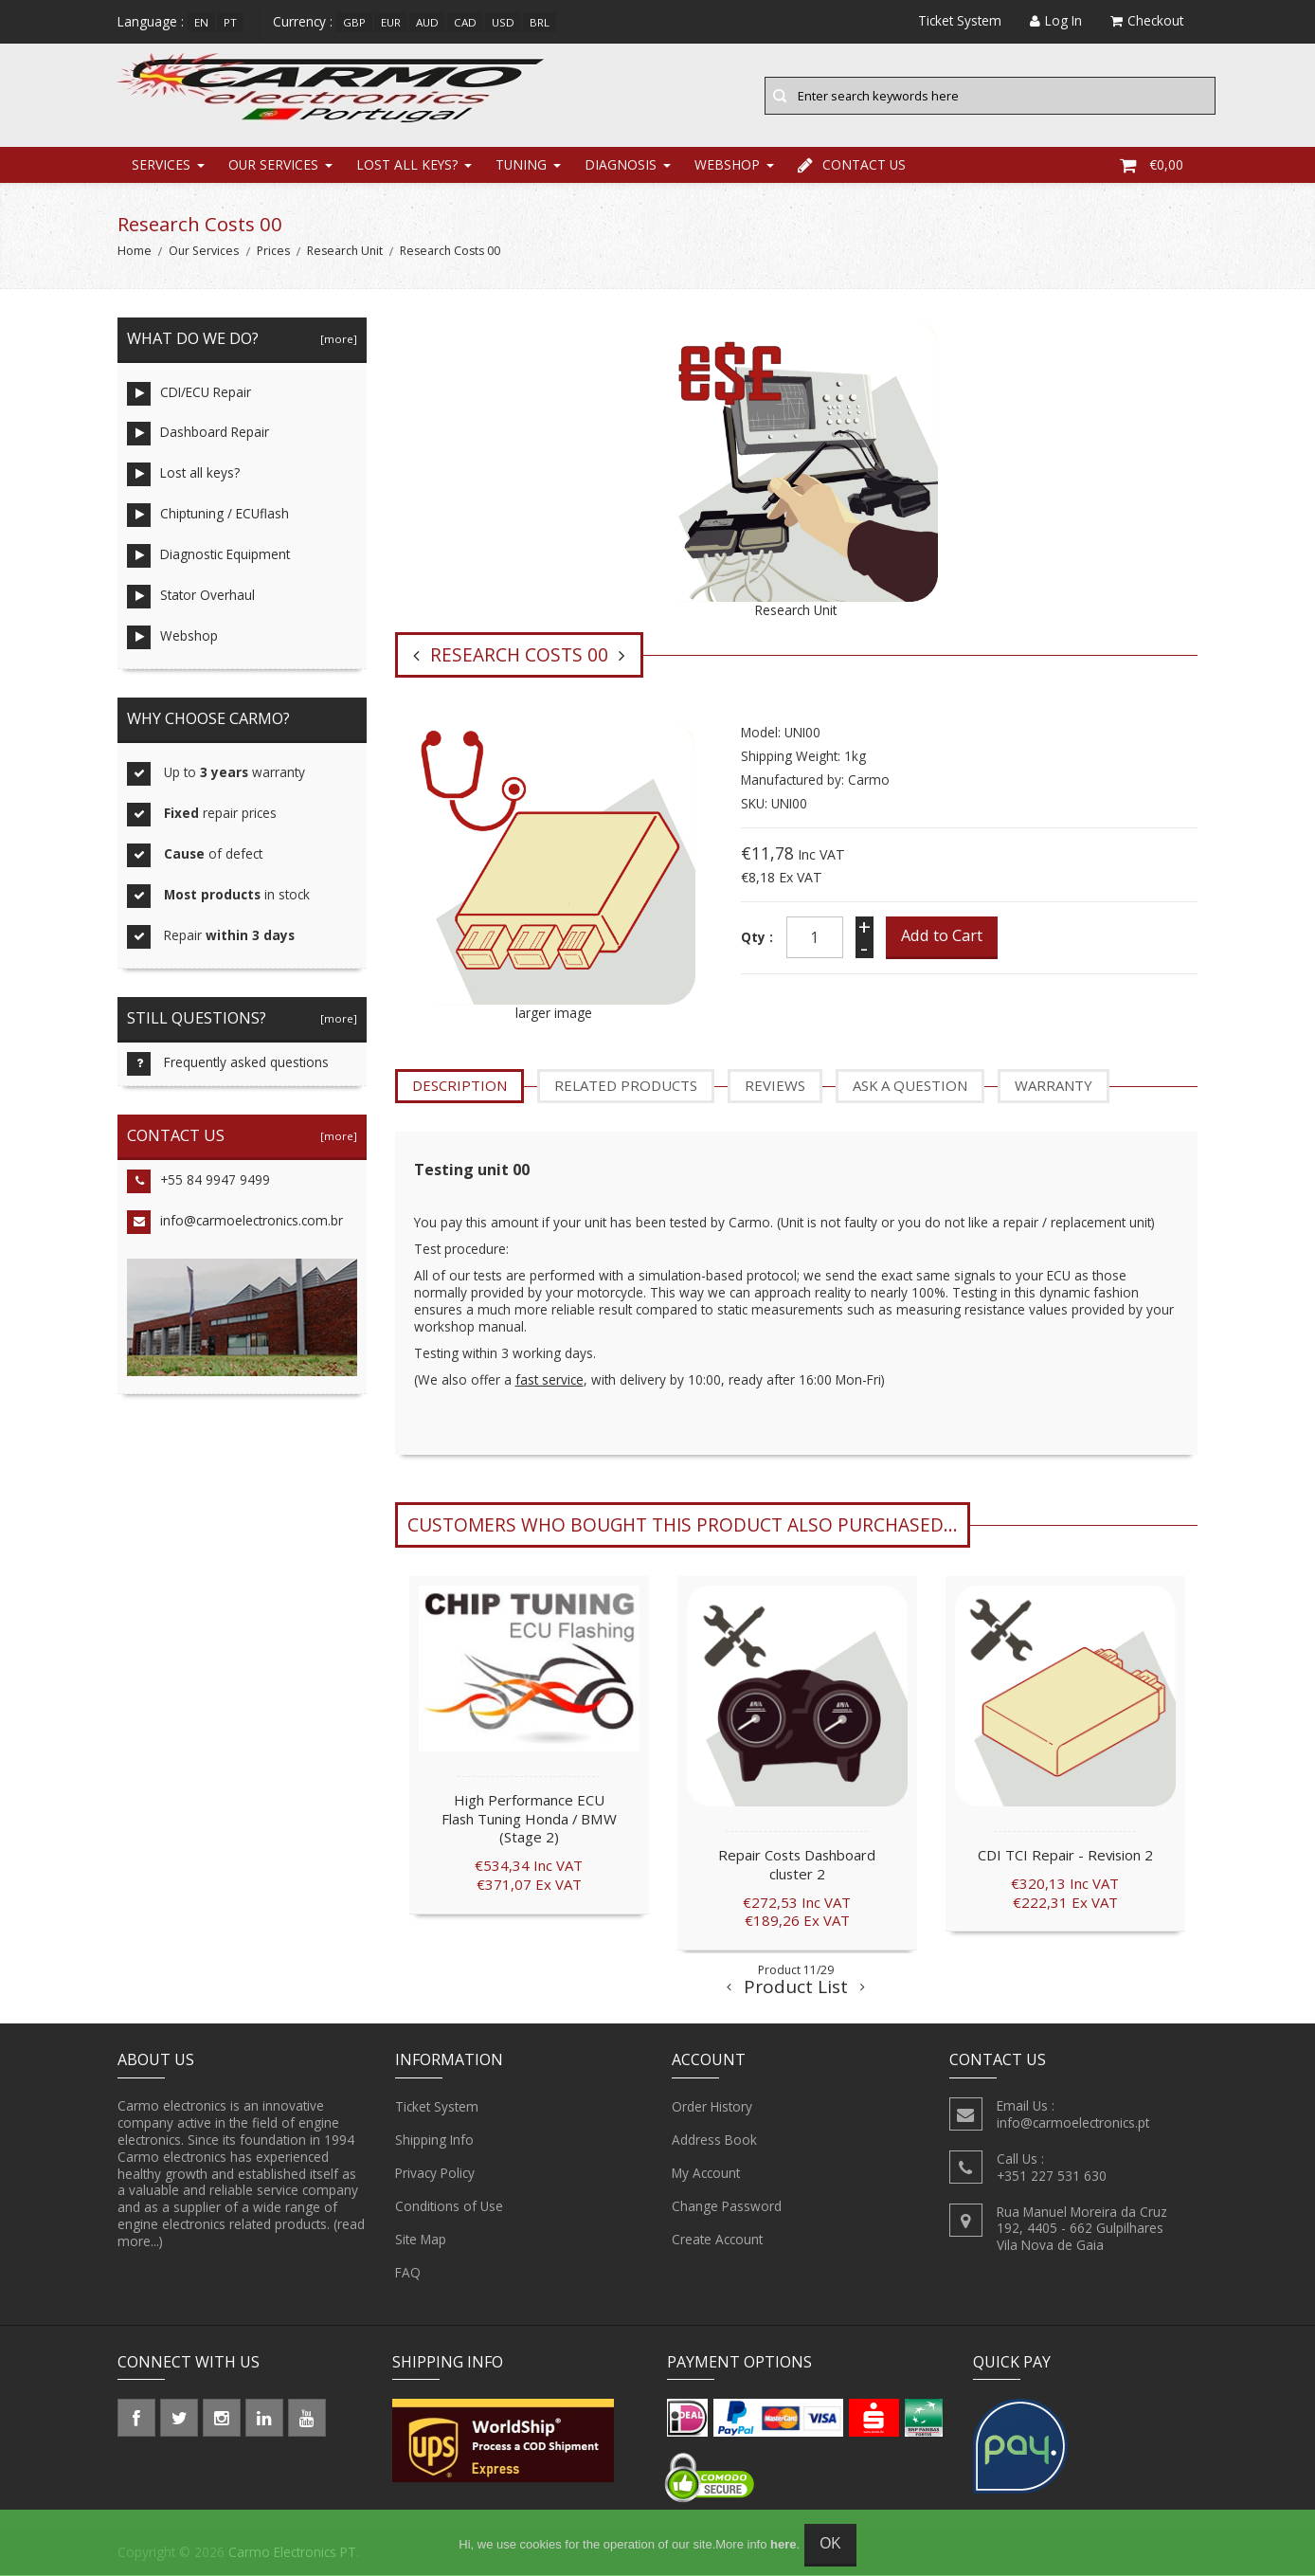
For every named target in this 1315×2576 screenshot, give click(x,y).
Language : (150, 21)
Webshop (727, 165)
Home (134, 253)
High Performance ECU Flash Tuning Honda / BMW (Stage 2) (529, 1819)
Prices (273, 253)
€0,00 (1151, 165)
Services (161, 165)
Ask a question (910, 1087)
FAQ (408, 2273)
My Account (706, 2174)
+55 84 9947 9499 (198, 1183)
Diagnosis (621, 165)
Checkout (1146, 20)
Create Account (717, 2240)
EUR (391, 22)
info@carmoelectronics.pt (1073, 2123)
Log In (1056, 20)
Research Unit (345, 253)
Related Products (625, 1087)
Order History (712, 2108)
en (201, 22)
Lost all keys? (407, 165)
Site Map (420, 2240)
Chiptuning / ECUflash (208, 517)
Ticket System (436, 2108)
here (783, 2544)
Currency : (303, 21)
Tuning (521, 165)
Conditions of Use (449, 2207)
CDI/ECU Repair (189, 395)
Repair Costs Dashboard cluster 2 (796, 1865)
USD (503, 22)
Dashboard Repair (198, 435)
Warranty (1053, 1087)
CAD (465, 22)
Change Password (727, 2207)
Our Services (273, 165)
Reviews (775, 1087)
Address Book (714, 2141)
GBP (354, 22)
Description (459, 1087)
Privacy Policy (435, 2174)
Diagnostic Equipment (208, 558)
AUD (427, 22)
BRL (539, 22)
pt (230, 22)
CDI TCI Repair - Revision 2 (1065, 1855)
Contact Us (852, 165)
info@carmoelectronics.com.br (235, 1223)
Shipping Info (434, 2141)
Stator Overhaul (191, 598)
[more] (336, 340)
